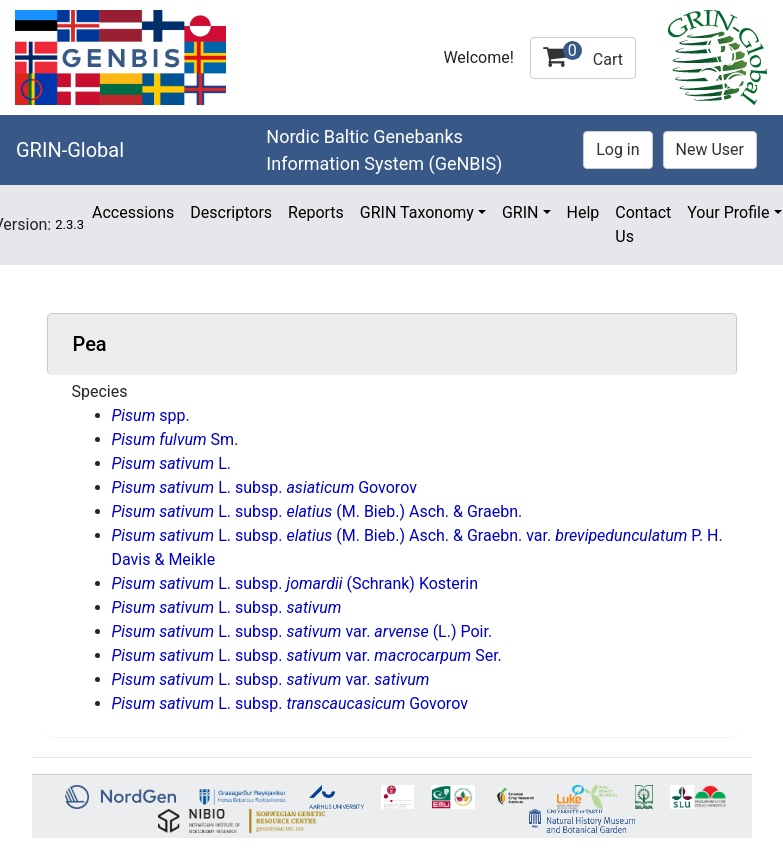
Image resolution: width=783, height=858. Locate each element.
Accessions (133, 212)
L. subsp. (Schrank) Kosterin (295, 583)
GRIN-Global (70, 150)
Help (583, 212)
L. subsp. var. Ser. (307, 655)
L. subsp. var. (271, 679)
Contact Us (643, 224)
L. (171, 463)
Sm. (175, 439)
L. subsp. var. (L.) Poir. (302, 631)
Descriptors (231, 212)
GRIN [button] (520, 212)
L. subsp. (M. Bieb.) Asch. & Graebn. (317, 511)
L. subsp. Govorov (264, 487)
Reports (316, 212)
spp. (151, 415)
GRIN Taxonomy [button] (417, 212)
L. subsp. (227, 607)
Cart (583, 55)
